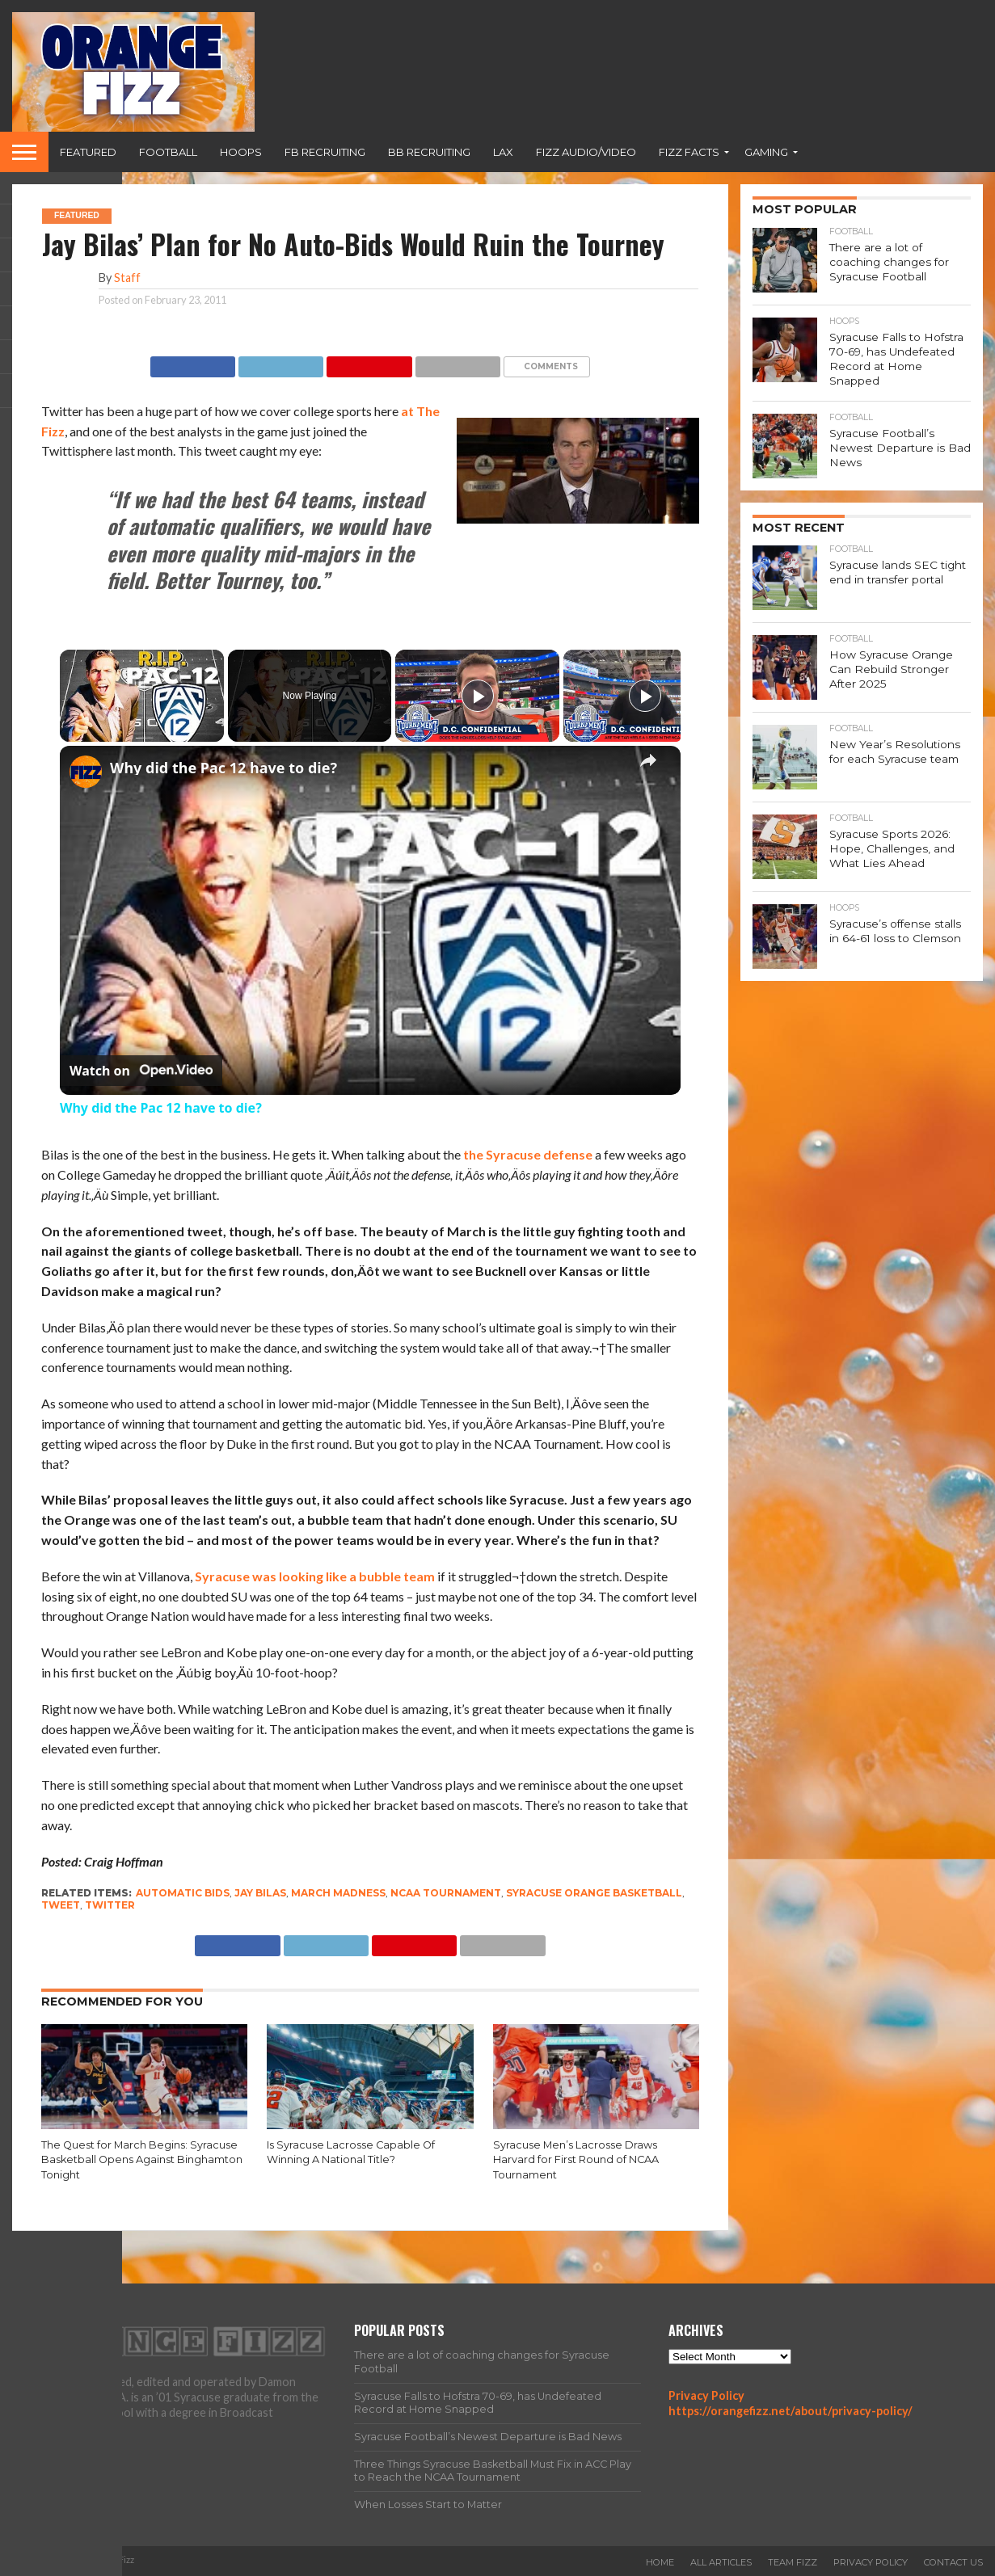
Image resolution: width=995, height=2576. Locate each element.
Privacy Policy (706, 2395)
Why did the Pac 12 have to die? (223, 767)
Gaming (766, 151)
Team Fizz (792, 2562)
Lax (503, 151)
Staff (127, 277)
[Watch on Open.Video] (141, 1070)
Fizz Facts (689, 151)
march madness (338, 1893)
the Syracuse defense (527, 1154)
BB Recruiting (429, 151)
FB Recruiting (325, 151)
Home (660, 2562)
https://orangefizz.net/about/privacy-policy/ (790, 2411)
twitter (110, 1905)
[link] (86, 772)
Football (168, 151)
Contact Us (953, 2562)
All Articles (721, 2562)
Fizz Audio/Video (586, 151)
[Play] (478, 696)
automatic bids (183, 1893)
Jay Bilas (260, 1893)
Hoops (241, 151)
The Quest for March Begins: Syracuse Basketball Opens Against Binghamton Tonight (141, 2160)
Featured (88, 151)
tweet (60, 1905)
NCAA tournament (445, 1893)
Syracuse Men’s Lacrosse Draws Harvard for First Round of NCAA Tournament (576, 2160)
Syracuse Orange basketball (594, 1893)
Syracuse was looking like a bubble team (315, 1576)
